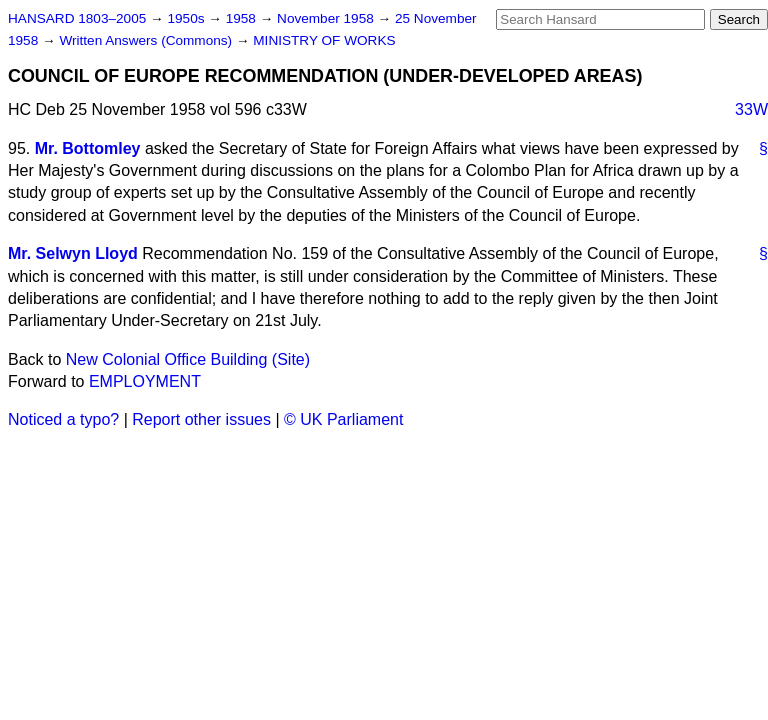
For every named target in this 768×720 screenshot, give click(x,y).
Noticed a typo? (63, 419)
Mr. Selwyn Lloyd (73, 253)
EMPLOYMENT (145, 381)
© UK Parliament (343, 419)
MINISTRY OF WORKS (324, 40)
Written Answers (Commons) (147, 40)
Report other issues (201, 419)
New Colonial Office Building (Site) (188, 359)
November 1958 (327, 18)
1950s (187, 18)
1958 (243, 18)
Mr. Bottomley (88, 148)
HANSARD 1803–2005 (77, 18)
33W (751, 109)
